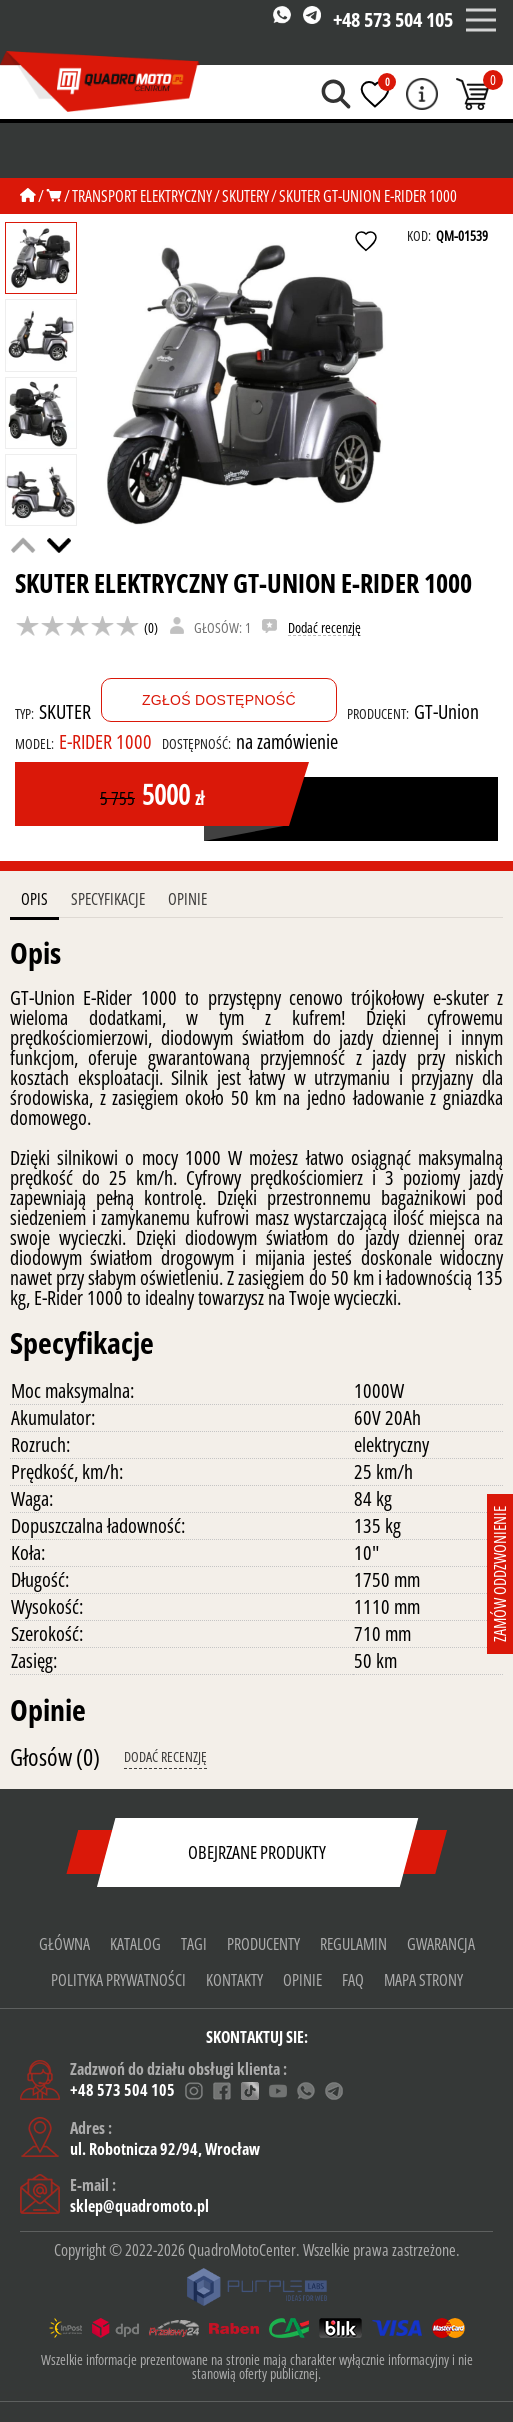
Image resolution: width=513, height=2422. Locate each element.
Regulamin (353, 1944)
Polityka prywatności (118, 1980)
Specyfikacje (108, 899)
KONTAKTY (234, 1980)
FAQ (353, 1980)
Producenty (263, 1944)
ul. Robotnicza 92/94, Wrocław (165, 2149)
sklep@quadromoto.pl (139, 2206)
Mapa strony (423, 1980)
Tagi (194, 1944)
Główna (64, 1944)
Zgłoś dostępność (219, 700)
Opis (34, 899)
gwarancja (441, 1944)
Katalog (135, 1944)
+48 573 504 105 (393, 20)
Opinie (187, 899)
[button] (59, 545)
